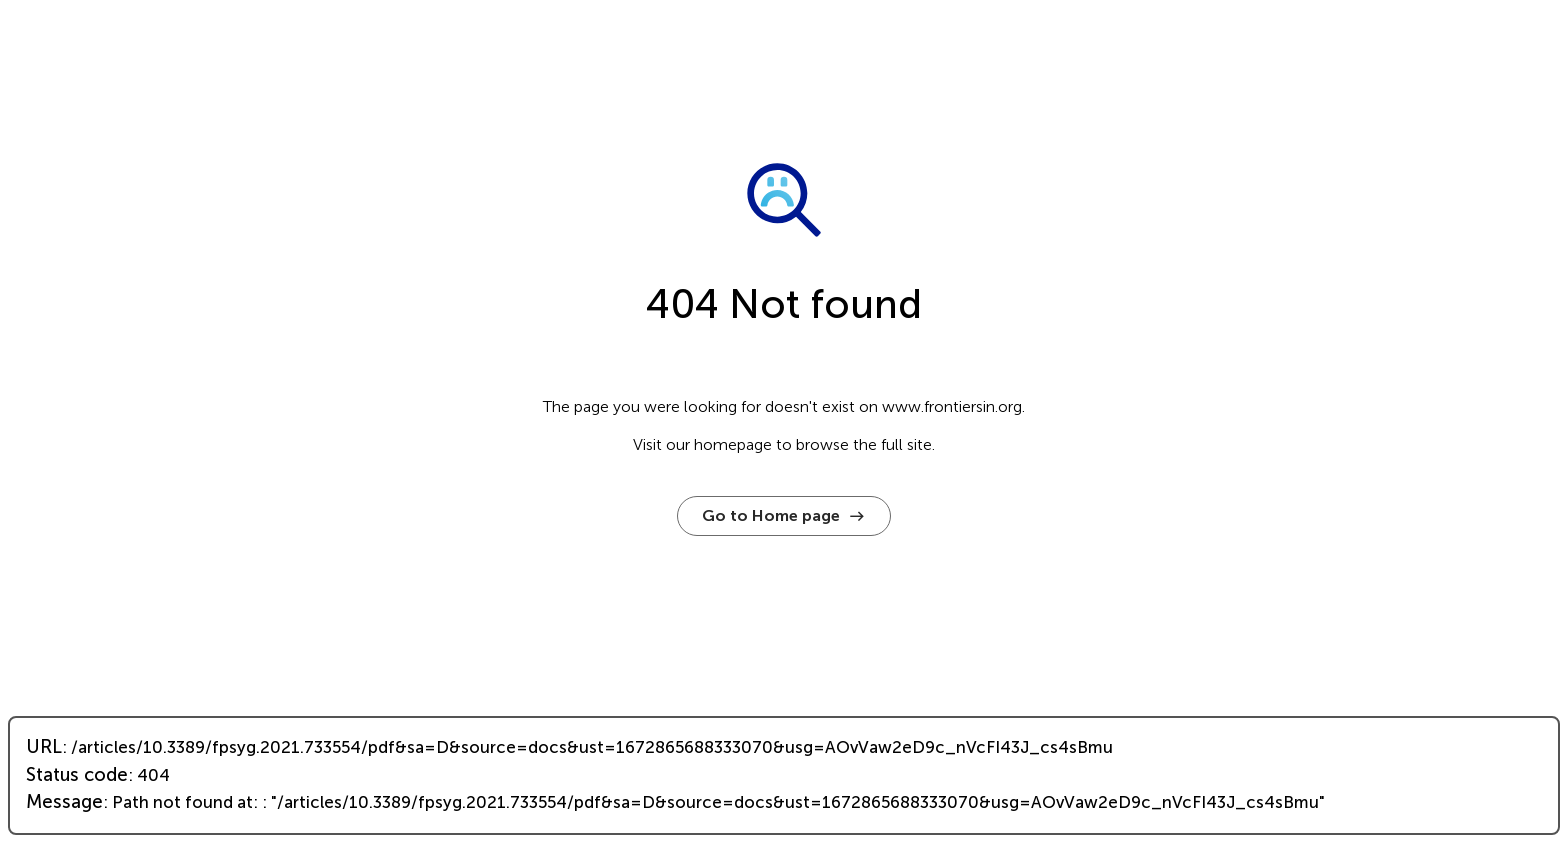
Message (64, 802)
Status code (77, 775)
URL (44, 747)
